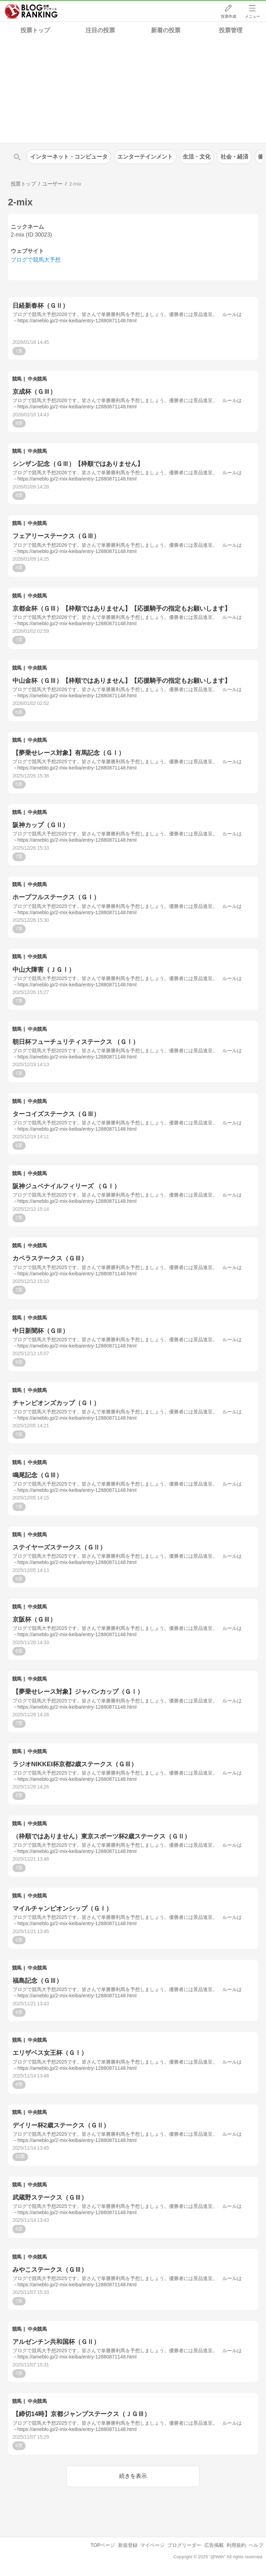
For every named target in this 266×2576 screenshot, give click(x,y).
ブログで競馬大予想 (36, 260)
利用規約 (236, 2545)
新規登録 (128, 2545)
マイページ (152, 2545)
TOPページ (102, 2545)
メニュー (252, 16)
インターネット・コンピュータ (69, 157)
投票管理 (230, 30)
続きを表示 (133, 2476)
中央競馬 (37, 379)
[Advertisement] (133, 90)
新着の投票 (165, 30)
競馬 (16, 379)
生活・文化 (197, 157)
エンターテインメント (145, 157)
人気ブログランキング (31, 11)
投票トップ (35, 30)
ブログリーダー (184, 2545)
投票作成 (228, 16)
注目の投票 (100, 30)
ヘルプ (256, 2545)
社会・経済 (234, 157)
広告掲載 (214, 2545)
